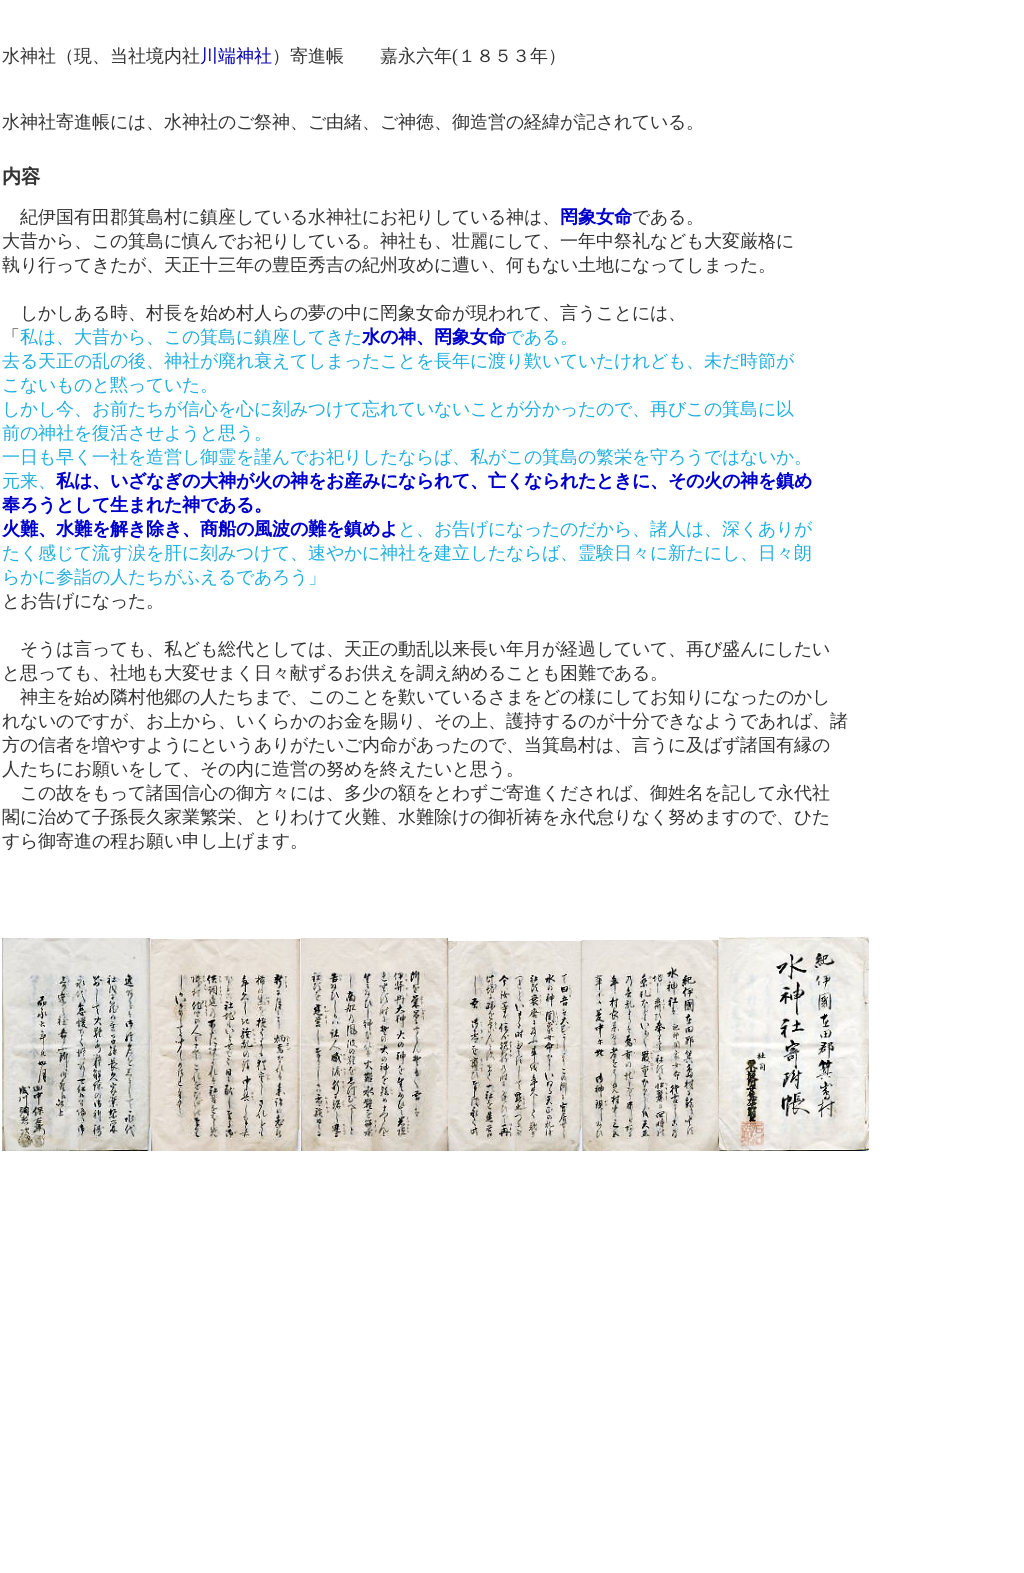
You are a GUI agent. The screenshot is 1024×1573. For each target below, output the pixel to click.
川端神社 (236, 56)
